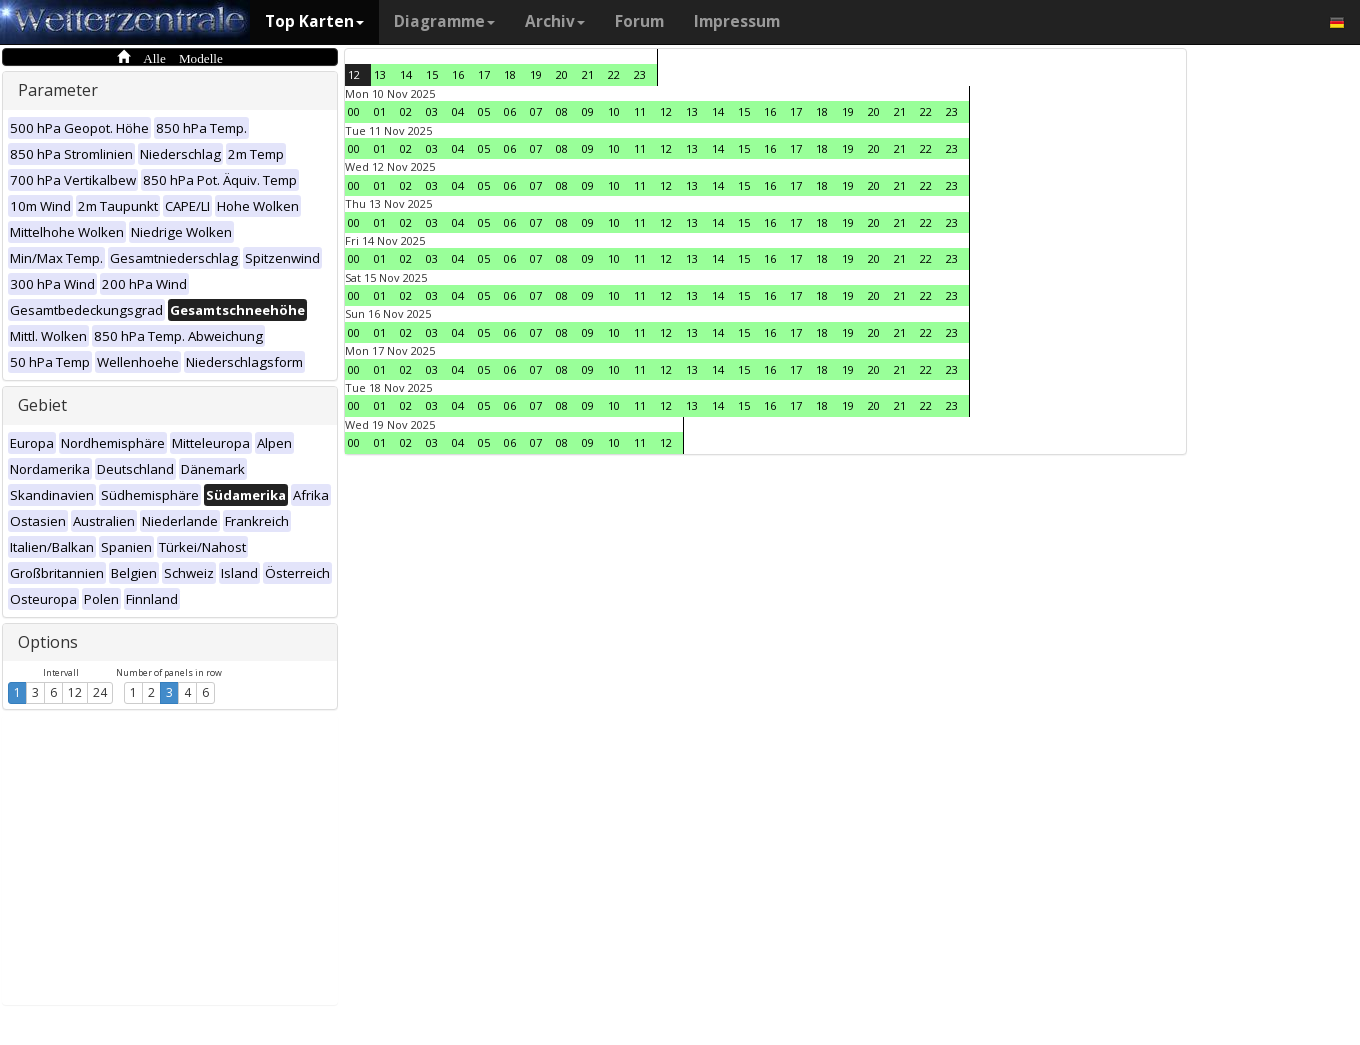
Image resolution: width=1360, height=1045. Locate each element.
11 (640, 111)
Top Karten (314, 21)
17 (484, 74)
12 (75, 692)
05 (484, 111)
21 (588, 74)
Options (48, 642)
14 (406, 74)
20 (562, 74)
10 (614, 111)
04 (458, 111)
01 (380, 111)
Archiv (555, 21)
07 (536, 111)
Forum (639, 21)
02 (406, 111)
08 (562, 111)
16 (458, 74)
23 (640, 74)
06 (510, 111)
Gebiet (42, 405)
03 (432, 111)
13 (380, 74)
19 (536, 74)
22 (614, 74)
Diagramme (444, 21)
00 (354, 111)
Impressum (737, 21)
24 (100, 692)
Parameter (58, 90)
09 (588, 111)
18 (510, 74)
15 (432, 74)
